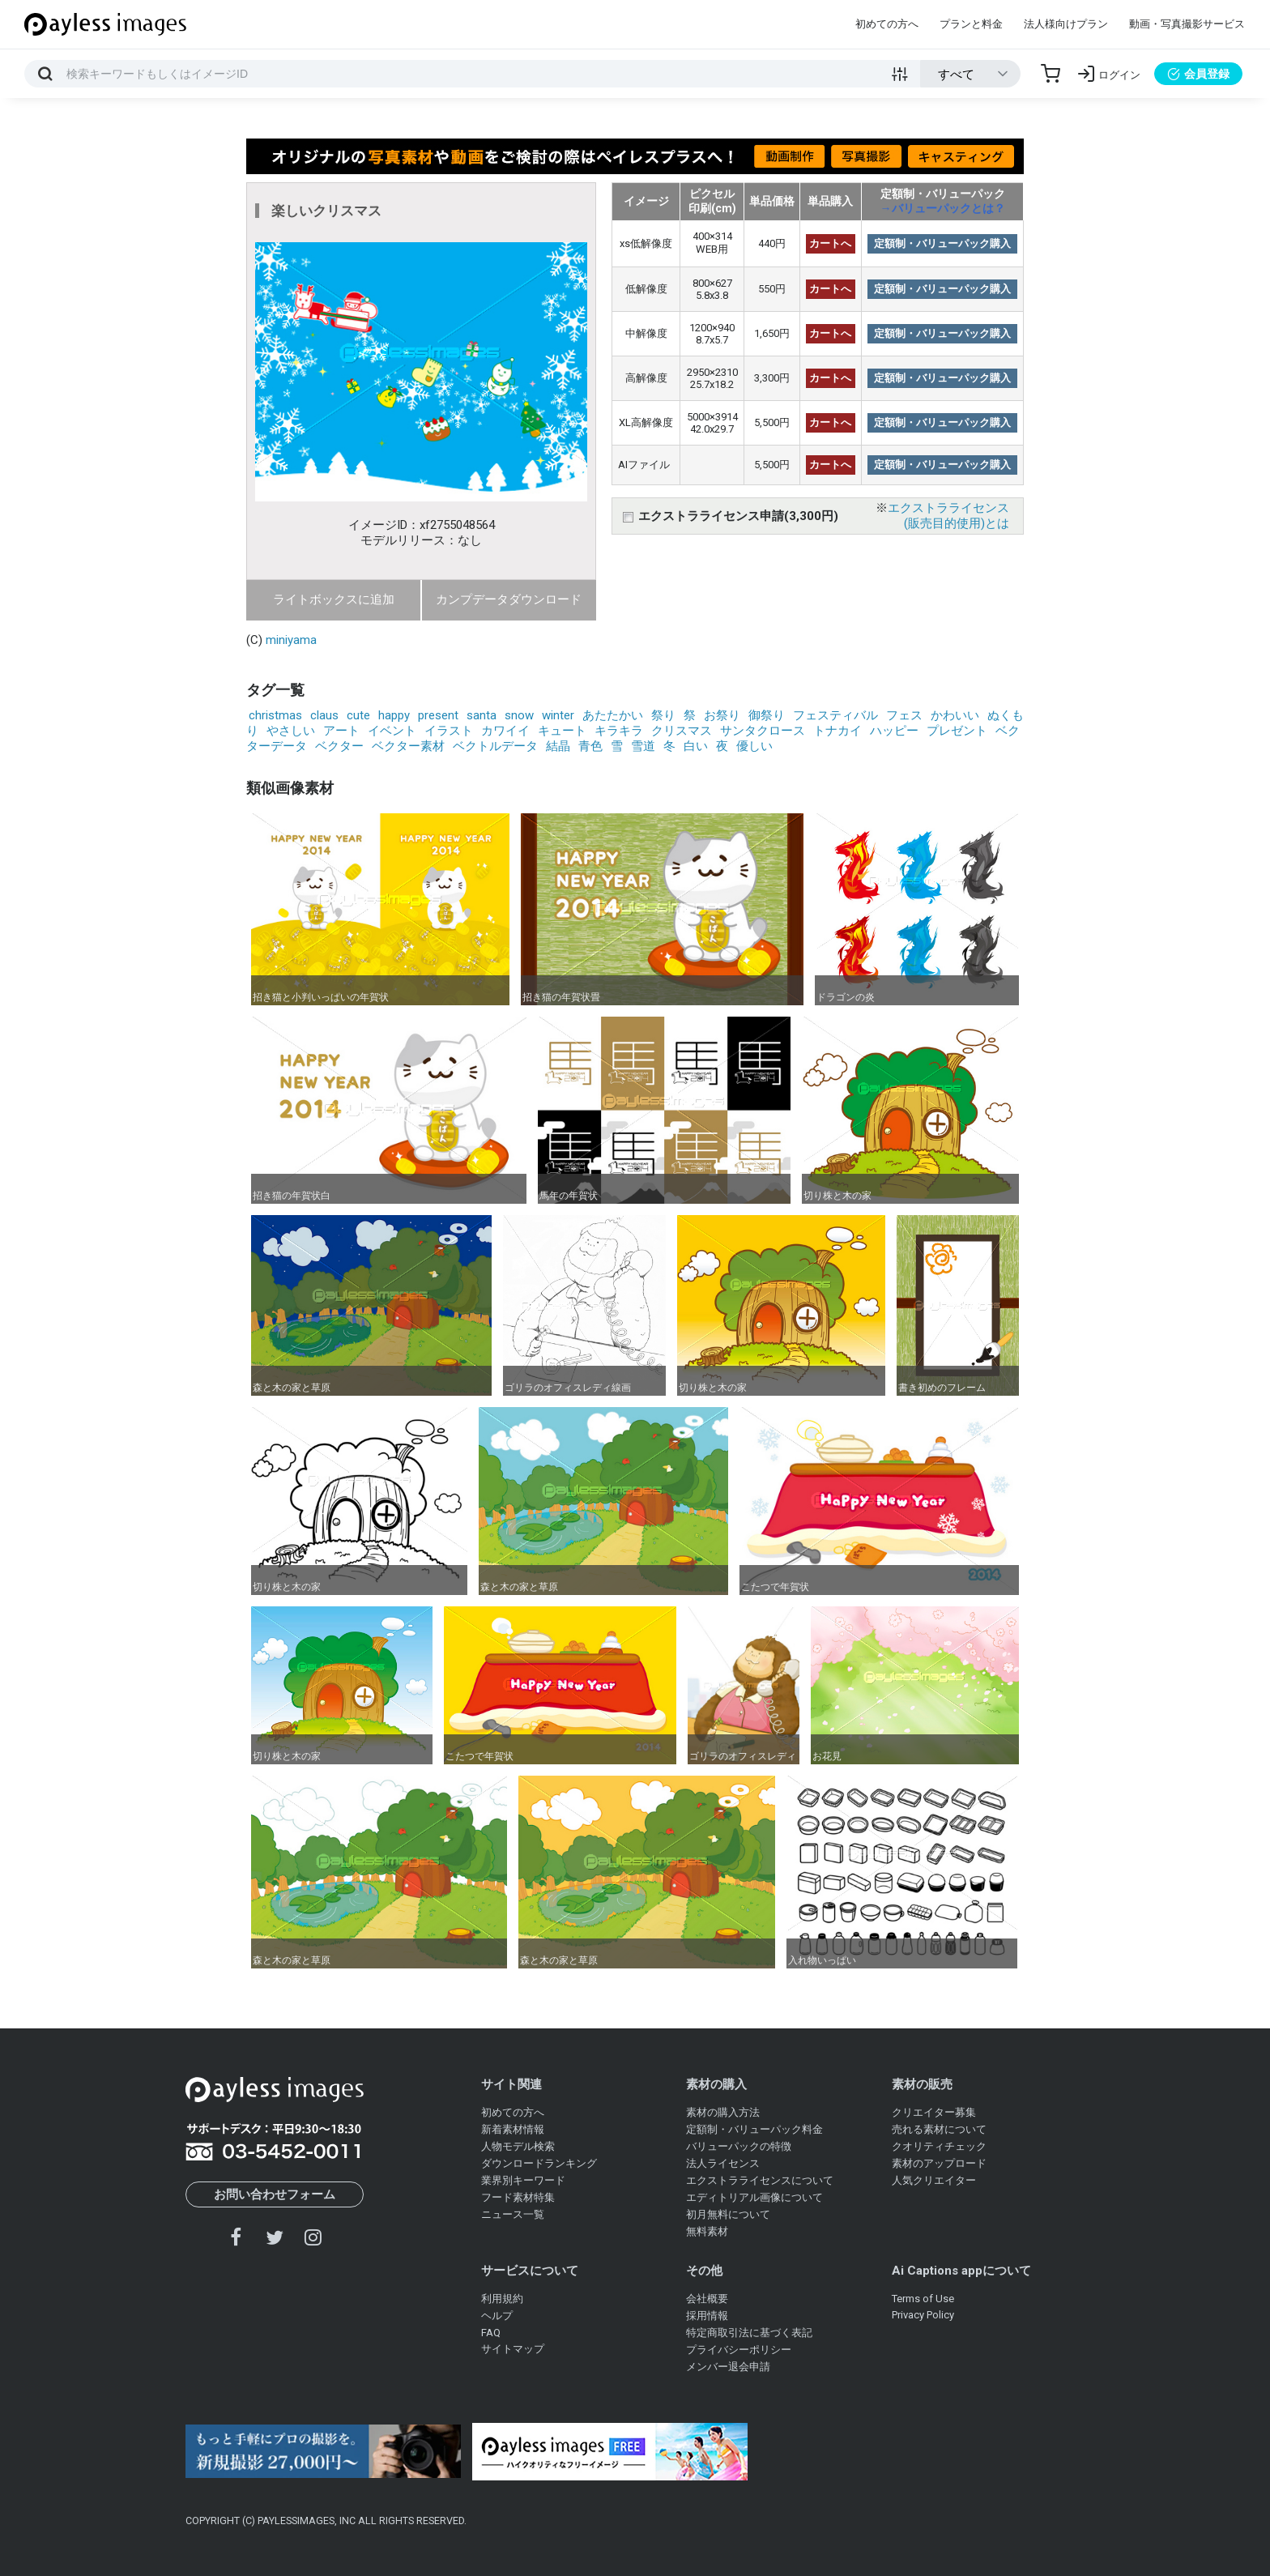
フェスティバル (835, 715)
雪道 (643, 746)
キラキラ (619, 730)
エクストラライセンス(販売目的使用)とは (948, 516)
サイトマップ (512, 2349)
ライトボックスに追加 (333, 599)
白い (696, 746)
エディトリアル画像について (754, 2197)
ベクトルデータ (495, 746)
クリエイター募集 (934, 2112)
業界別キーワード (523, 2180)
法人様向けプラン (1066, 24)
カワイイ (505, 730)
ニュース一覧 (512, 2214)
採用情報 (707, 2315)
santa (481, 715)
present (438, 715)
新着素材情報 (512, 2129)
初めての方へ (886, 24)
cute (358, 715)
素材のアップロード (939, 2163)
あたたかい (612, 715)
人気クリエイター (934, 2180)
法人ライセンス (723, 2163)
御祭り (766, 715)
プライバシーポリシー (738, 2350)
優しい (754, 746)
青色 (590, 746)
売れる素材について (939, 2129)
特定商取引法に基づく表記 (749, 2333)
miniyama (291, 640)
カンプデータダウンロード (509, 599)
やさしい (290, 730)
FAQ (491, 2333)
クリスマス (681, 730)
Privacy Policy (923, 2315)
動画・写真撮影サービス (1187, 24)
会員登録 (1198, 73)
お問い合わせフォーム (274, 2194)
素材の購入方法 (723, 2112)
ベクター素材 (408, 746)
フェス (904, 715)
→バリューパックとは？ (942, 208)
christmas (275, 715)
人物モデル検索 (518, 2146)
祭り (663, 715)
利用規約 (502, 2298)
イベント (392, 730)
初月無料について (728, 2214)
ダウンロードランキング (539, 2163)
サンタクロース (762, 730)
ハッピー (894, 730)
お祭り (722, 715)
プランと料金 (971, 24)
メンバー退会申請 (728, 2367)
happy (394, 715)
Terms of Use (923, 2298)
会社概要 (707, 2298)
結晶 (558, 746)
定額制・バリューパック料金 (754, 2129)
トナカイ (837, 730)
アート (341, 730)
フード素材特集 (518, 2197)
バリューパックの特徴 (738, 2146)
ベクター (339, 746)
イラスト (448, 730)
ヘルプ (497, 2315)
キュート (562, 730)
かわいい (955, 715)
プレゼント (957, 730)
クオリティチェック (939, 2146)
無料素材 (707, 2231)
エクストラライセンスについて (759, 2180)
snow (519, 715)
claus (324, 715)
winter (558, 715)
